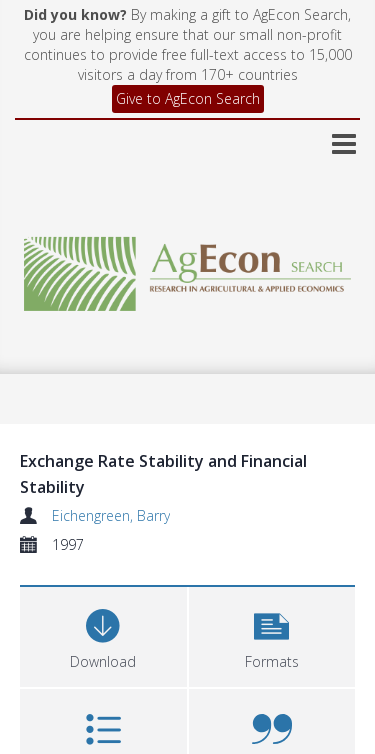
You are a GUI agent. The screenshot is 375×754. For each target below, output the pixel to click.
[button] (272, 634)
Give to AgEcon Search (188, 98)
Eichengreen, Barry (111, 515)
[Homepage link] (188, 268)
